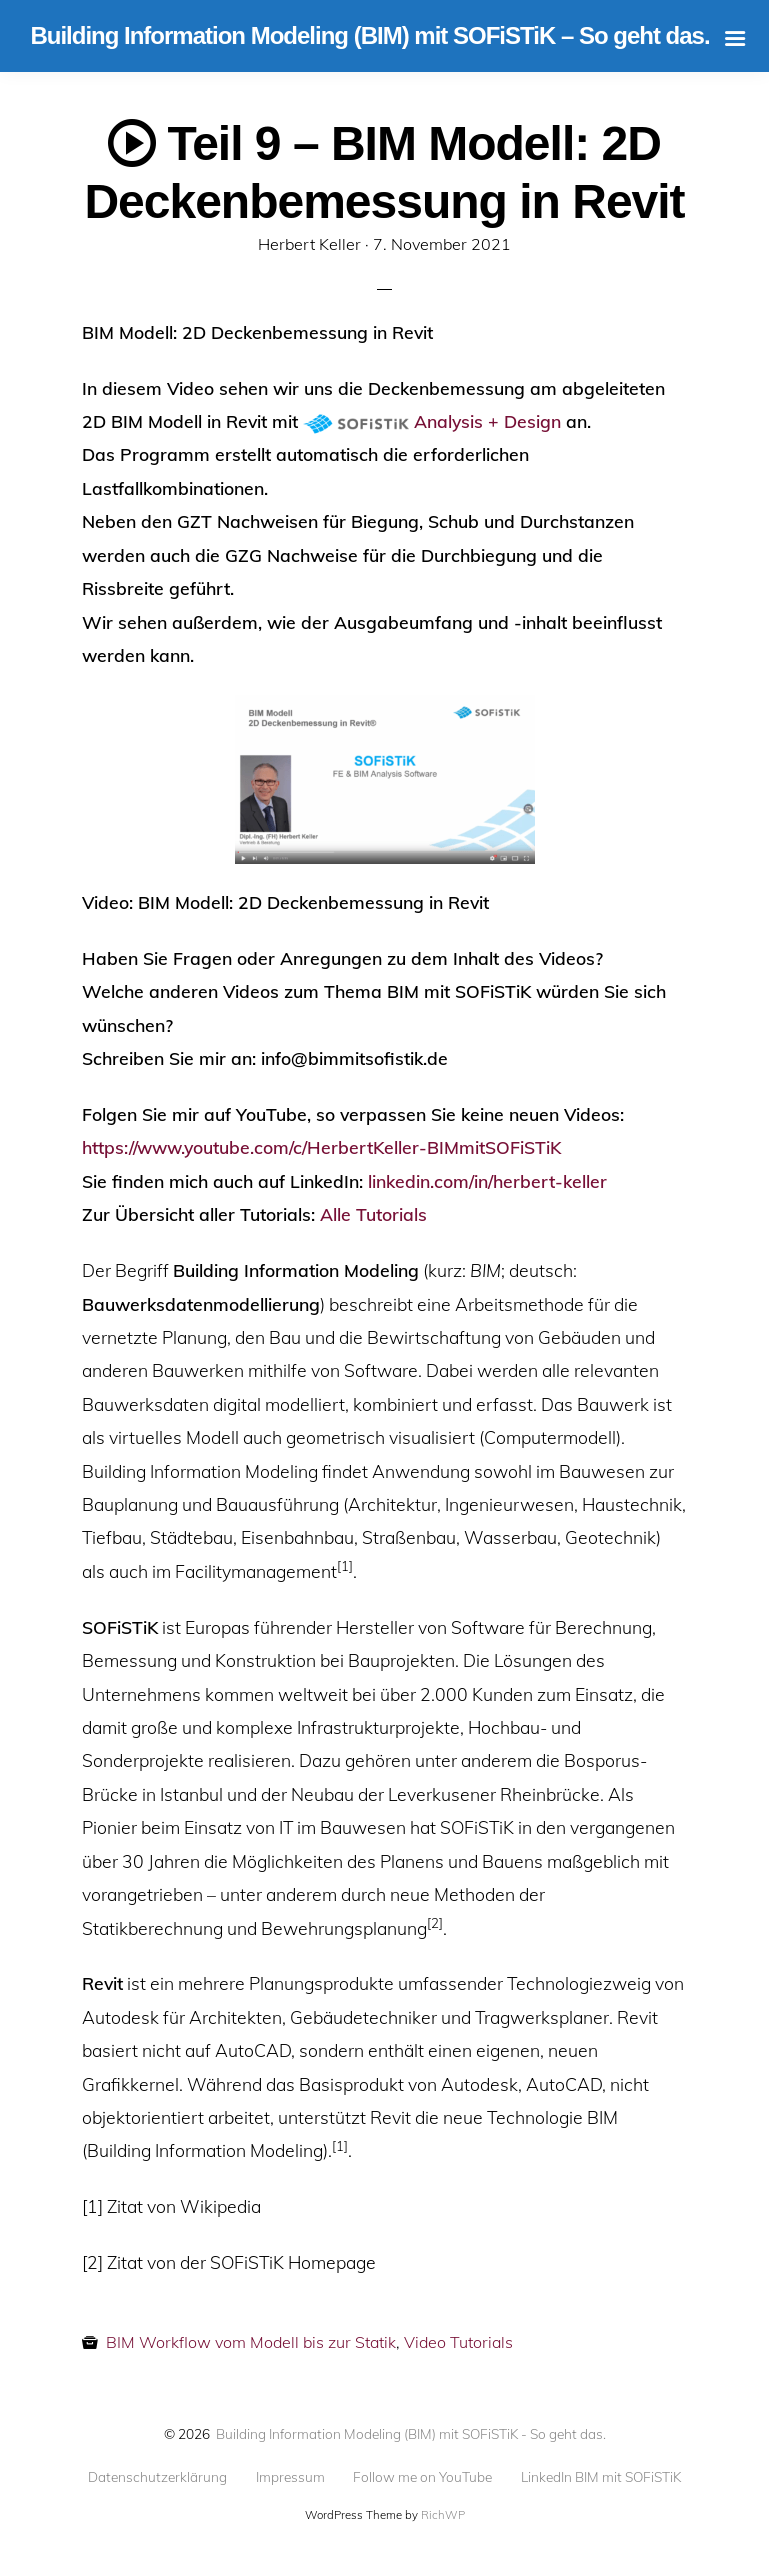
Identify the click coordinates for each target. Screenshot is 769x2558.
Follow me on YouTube (422, 2477)
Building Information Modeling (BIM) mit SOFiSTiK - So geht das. (411, 2433)
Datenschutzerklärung (157, 2477)
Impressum (290, 2477)
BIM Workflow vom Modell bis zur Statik (251, 2342)
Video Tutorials (458, 2342)
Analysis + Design (487, 421)
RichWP (443, 2515)
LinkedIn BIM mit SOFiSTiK (601, 2477)
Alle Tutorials (373, 1214)
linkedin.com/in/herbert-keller (487, 1181)
